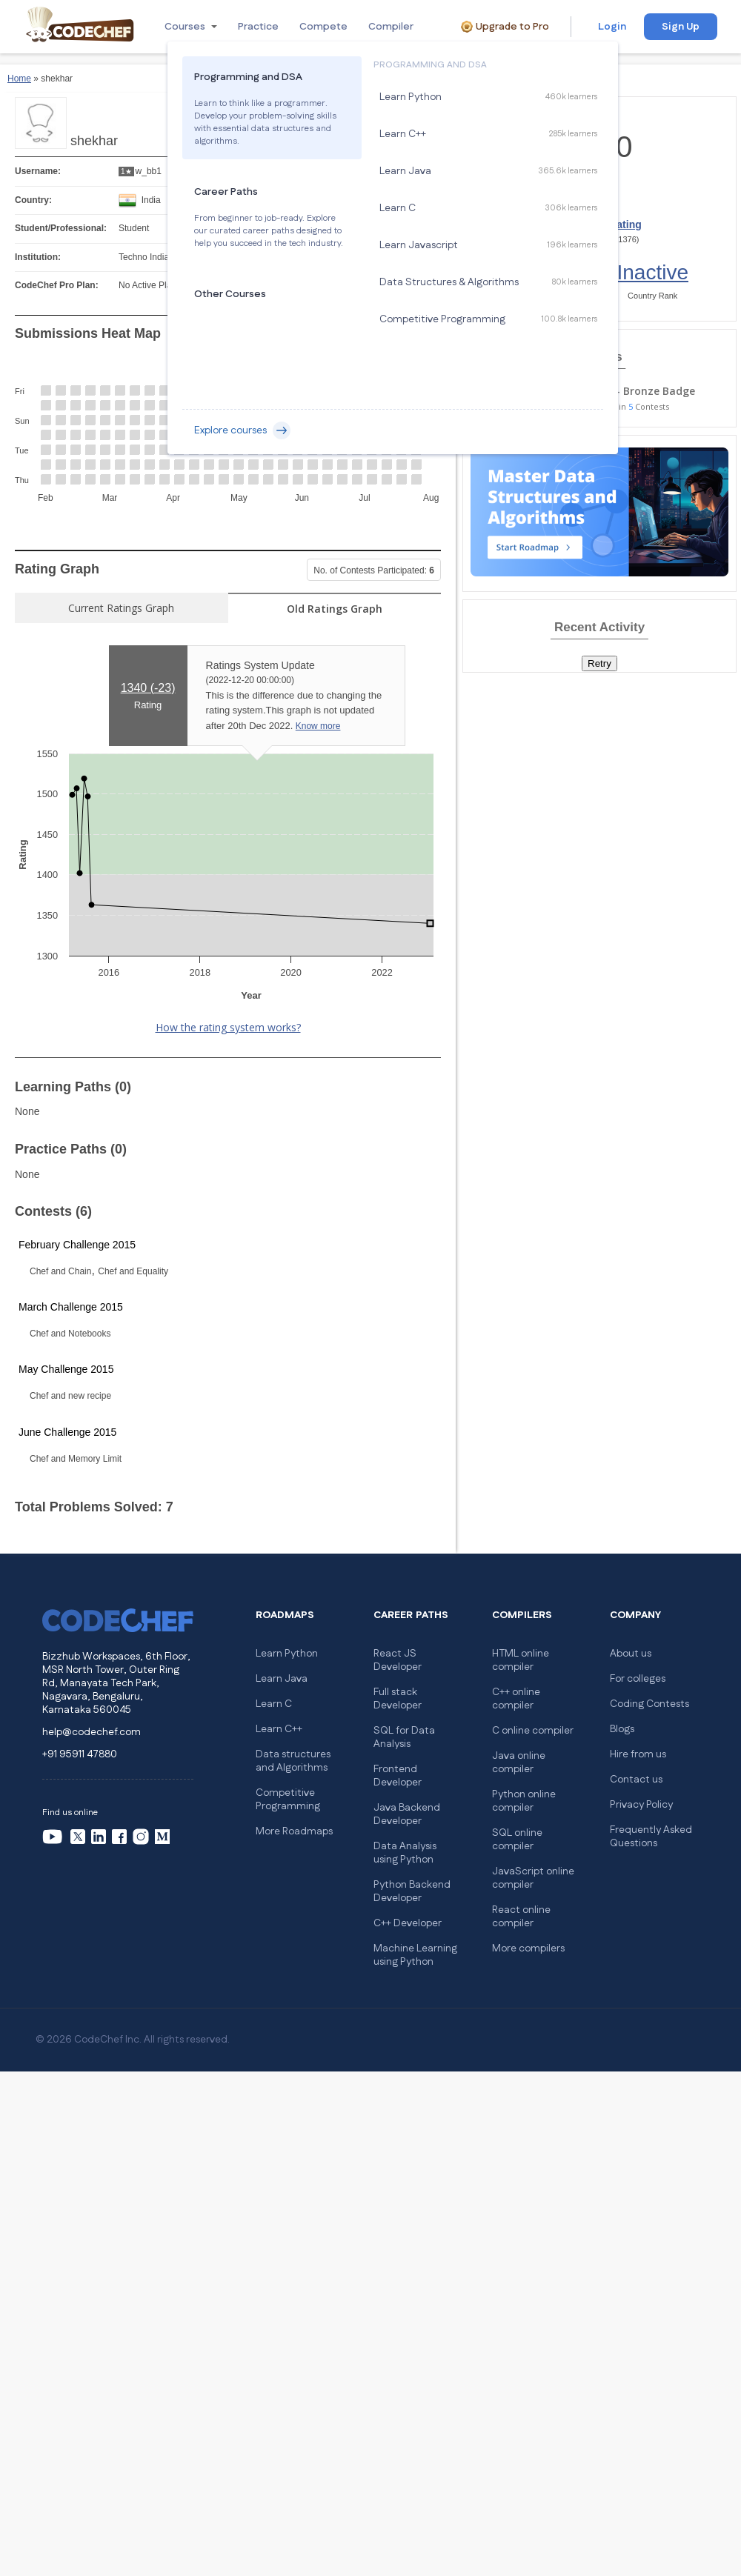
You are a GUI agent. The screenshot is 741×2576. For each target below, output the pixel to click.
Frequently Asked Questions (651, 1837)
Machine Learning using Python (415, 1955)
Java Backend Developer (406, 1814)
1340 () (148, 688)
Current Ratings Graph (121, 608)
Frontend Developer (397, 1776)
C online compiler (533, 1730)
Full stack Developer (397, 1699)
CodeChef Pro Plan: (57, 285)
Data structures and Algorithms (293, 1761)
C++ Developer (407, 1923)
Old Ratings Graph (334, 609)
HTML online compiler (520, 1660)
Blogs (622, 1729)
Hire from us (638, 1754)
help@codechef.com (91, 1732)
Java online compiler (518, 1762)
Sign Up (681, 26)
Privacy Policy (641, 1804)
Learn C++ (279, 1729)
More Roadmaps (294, 1831)
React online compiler (521, 1917)
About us (630, 1653)
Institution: (38, 257)
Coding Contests (649, 1704)
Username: (38, 171)
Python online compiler (524, 1801)
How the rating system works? (228, 1027)
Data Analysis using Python (404, 1853)
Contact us (636, 1779)
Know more (318, 726)
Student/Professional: (61, 228)
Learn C (274, 1704)
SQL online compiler (517, 1840)
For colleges (637, 1678)
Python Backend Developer (412, 1891)
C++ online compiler (516, 1699)
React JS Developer (397, 1660)
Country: (33, 200)
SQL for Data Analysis (404, 1737)
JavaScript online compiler (533, 1878)
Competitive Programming (288, 1799)
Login (612, 26)
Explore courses (242, 430)
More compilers (528, 1948)
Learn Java (282, 1678)
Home (19, 78)
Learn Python (287, 1653)
